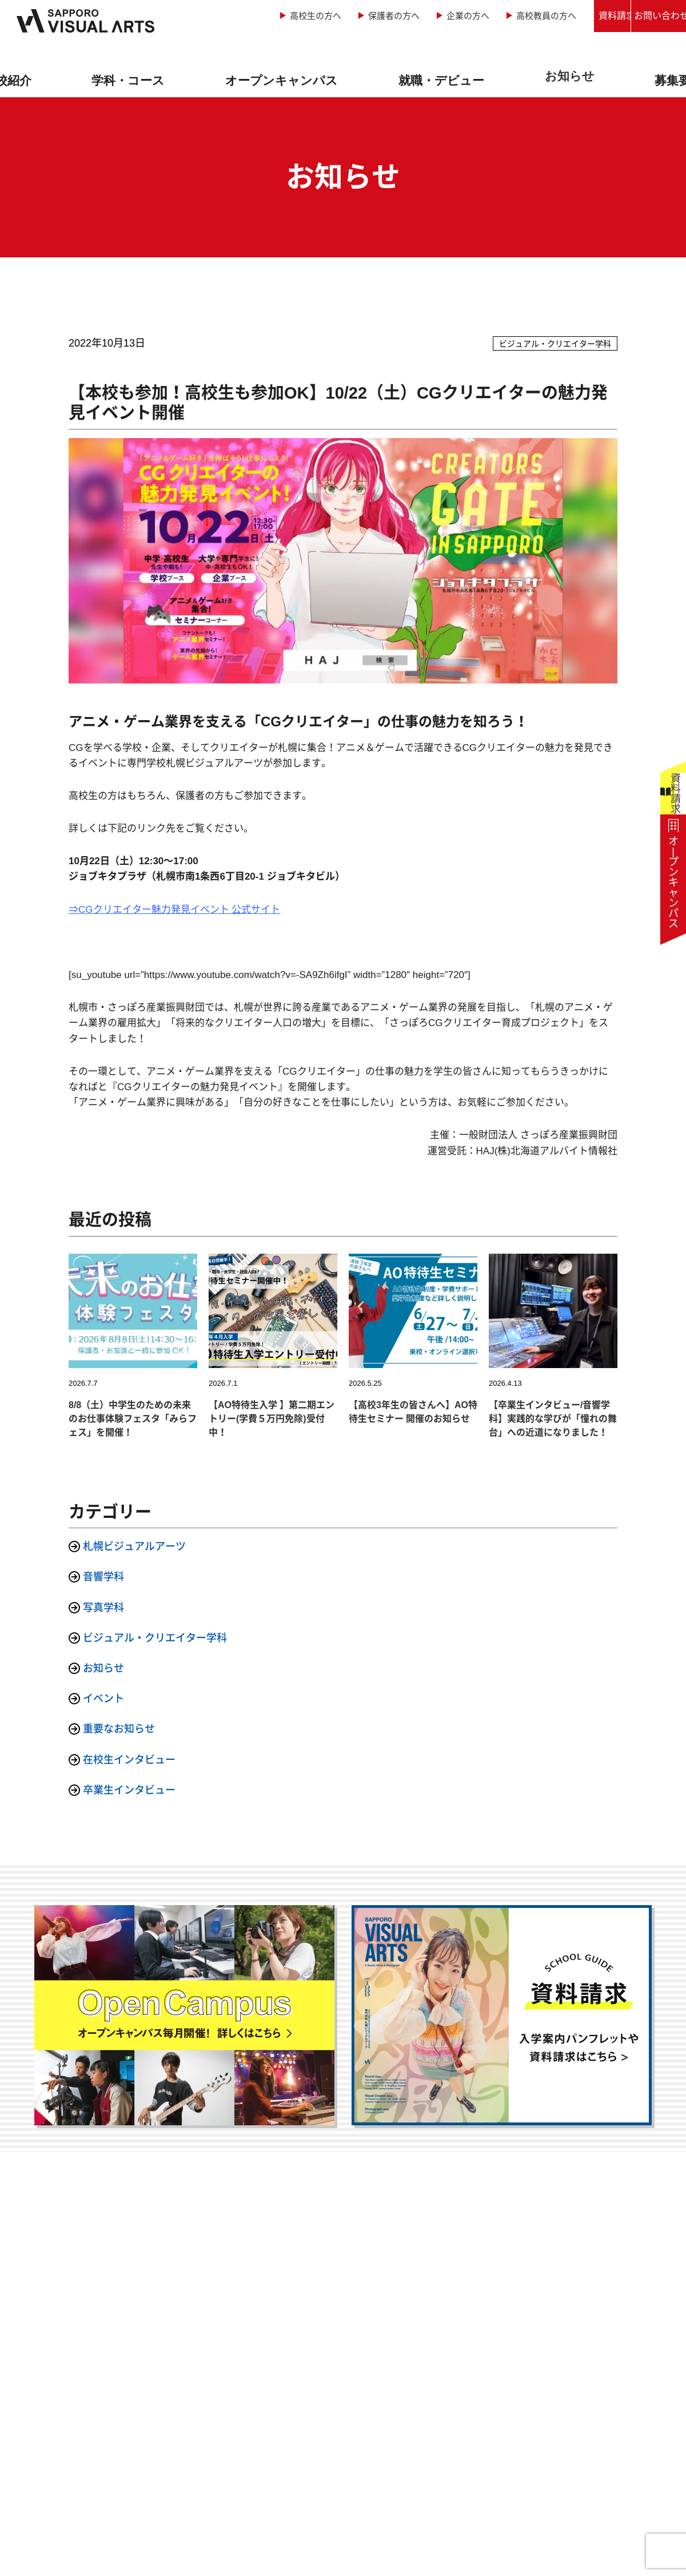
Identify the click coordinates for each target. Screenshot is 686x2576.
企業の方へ (389, 16)
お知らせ (566, 76)
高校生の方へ (236, 16)
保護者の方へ (315, 16)
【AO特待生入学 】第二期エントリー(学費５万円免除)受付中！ (271, 1418)
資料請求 (558, 16)
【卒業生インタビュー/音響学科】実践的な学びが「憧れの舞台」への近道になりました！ (553, 1418)
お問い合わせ (643, 16)
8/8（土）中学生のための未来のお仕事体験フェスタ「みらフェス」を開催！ (133, 1418)
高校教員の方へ (467, 16)
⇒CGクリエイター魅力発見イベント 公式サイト (174, 909)
